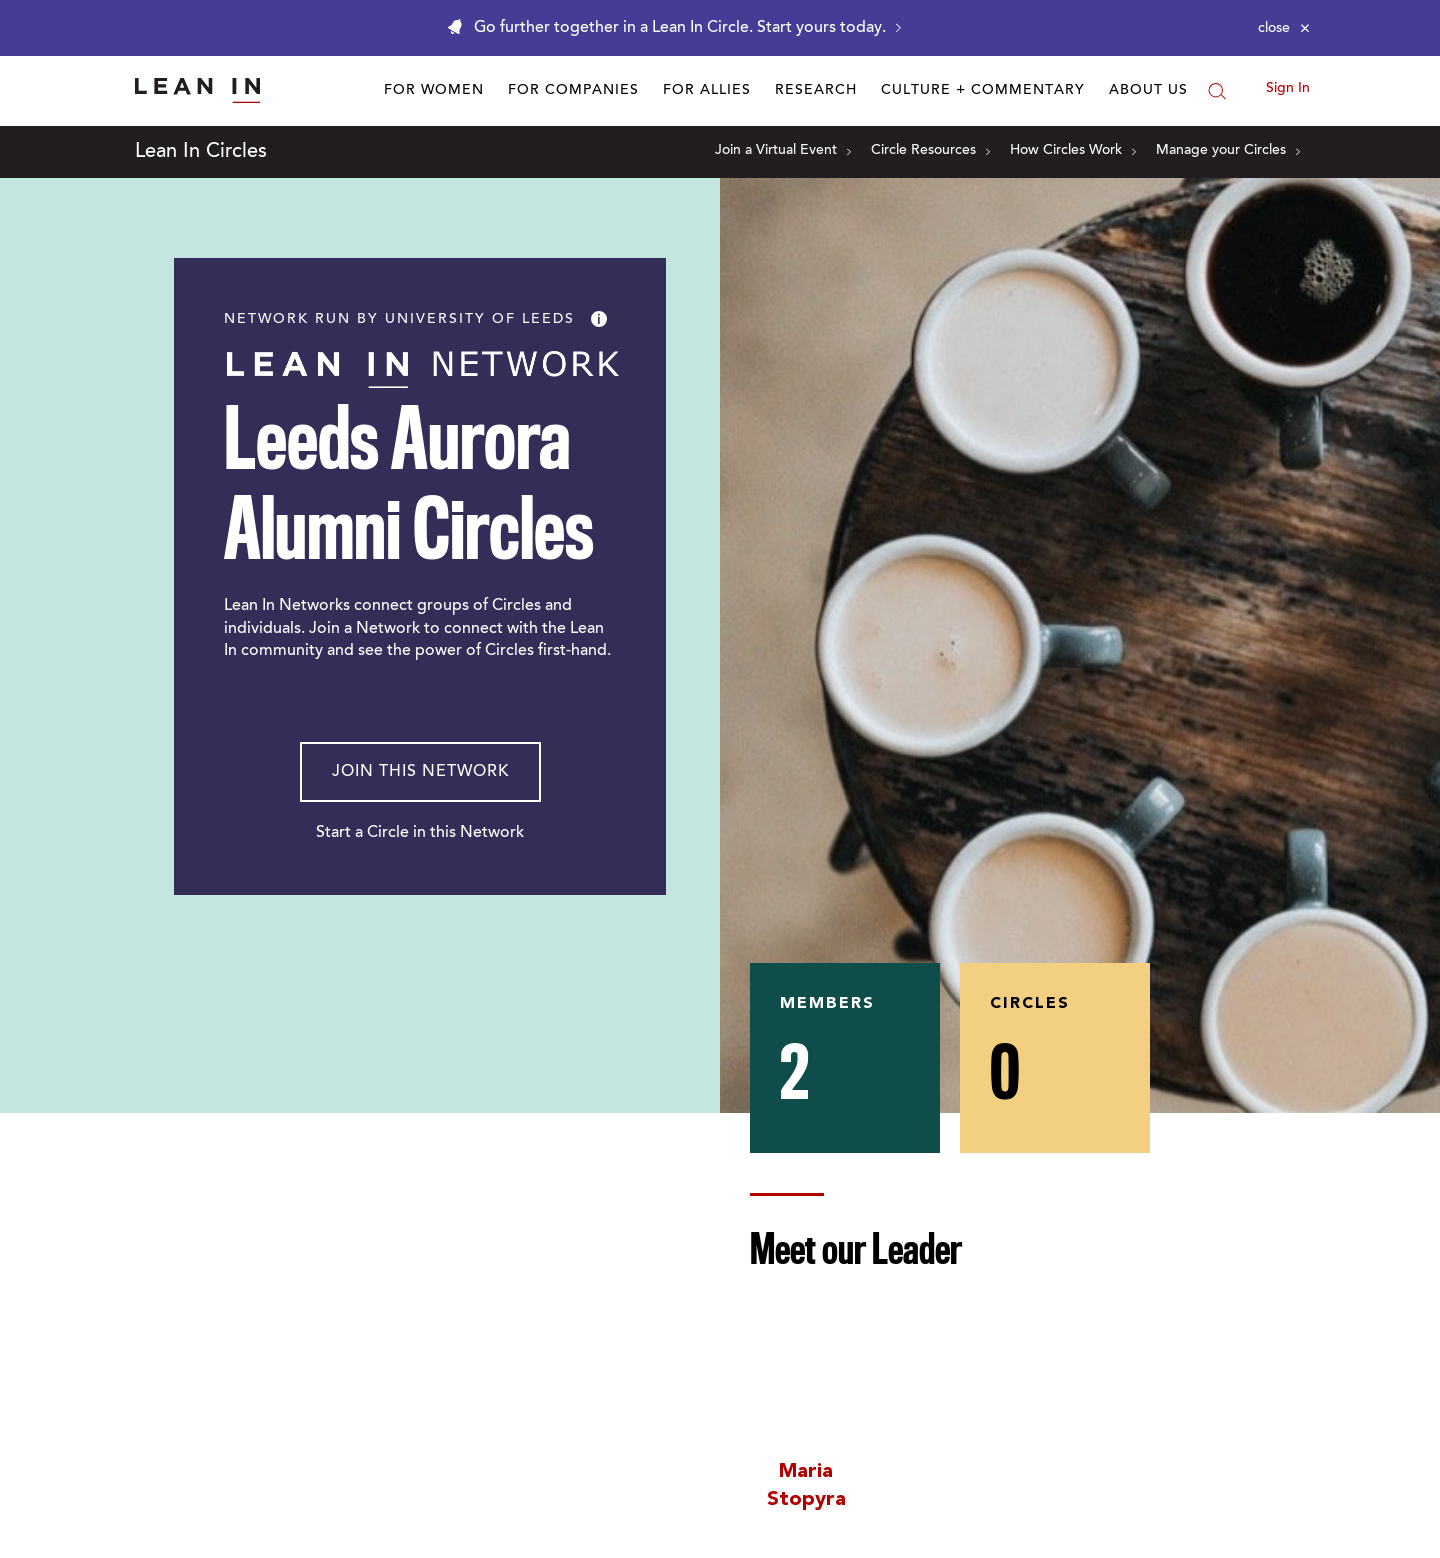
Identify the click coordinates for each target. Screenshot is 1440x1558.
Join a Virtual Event (783, 151)
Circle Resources (930, 151)
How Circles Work (1073, 151)
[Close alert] (1284, 28)
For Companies (573, 91)
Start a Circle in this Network (420, 833)
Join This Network (420, 772)
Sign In (1288, 89)
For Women (434, 91)
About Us (1148, 91)
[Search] (1217, 91)
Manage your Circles (1228, 151)
